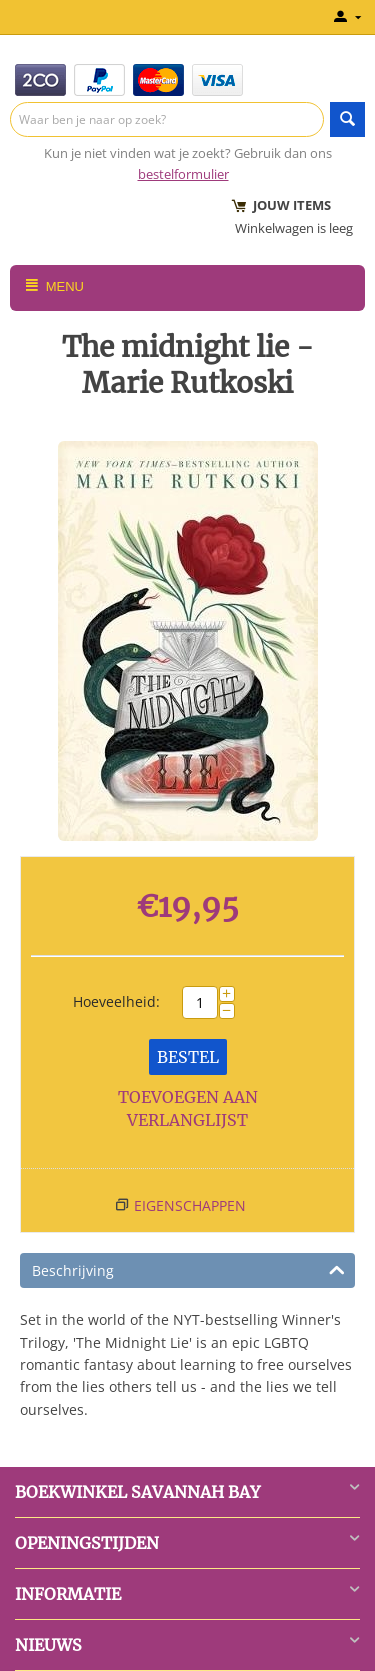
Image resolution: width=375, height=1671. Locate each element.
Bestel (188, 1057)
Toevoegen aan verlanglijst (188, 1108)
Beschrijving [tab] (188, 1269)
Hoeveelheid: (116, 1001)
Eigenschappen (190, 1205)
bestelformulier (183, 174)
